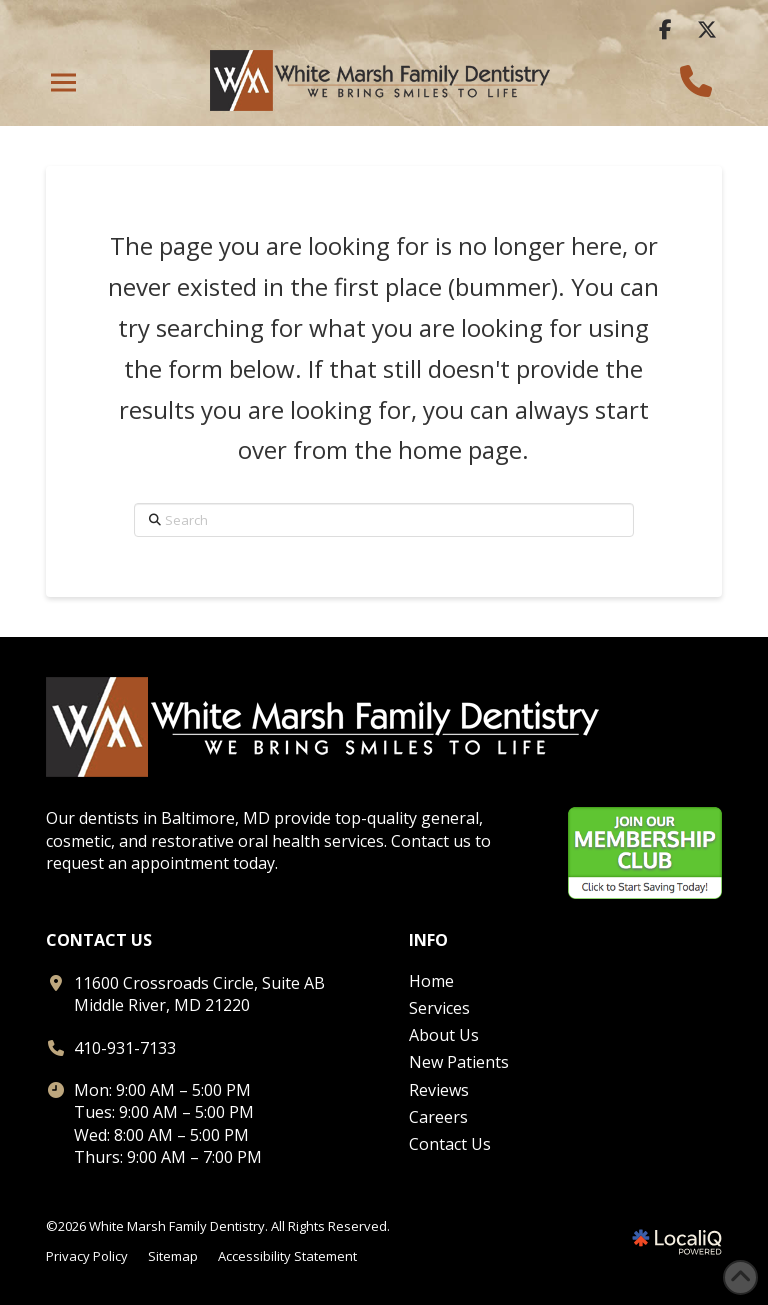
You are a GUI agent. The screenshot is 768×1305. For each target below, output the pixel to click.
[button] (63, 83)
